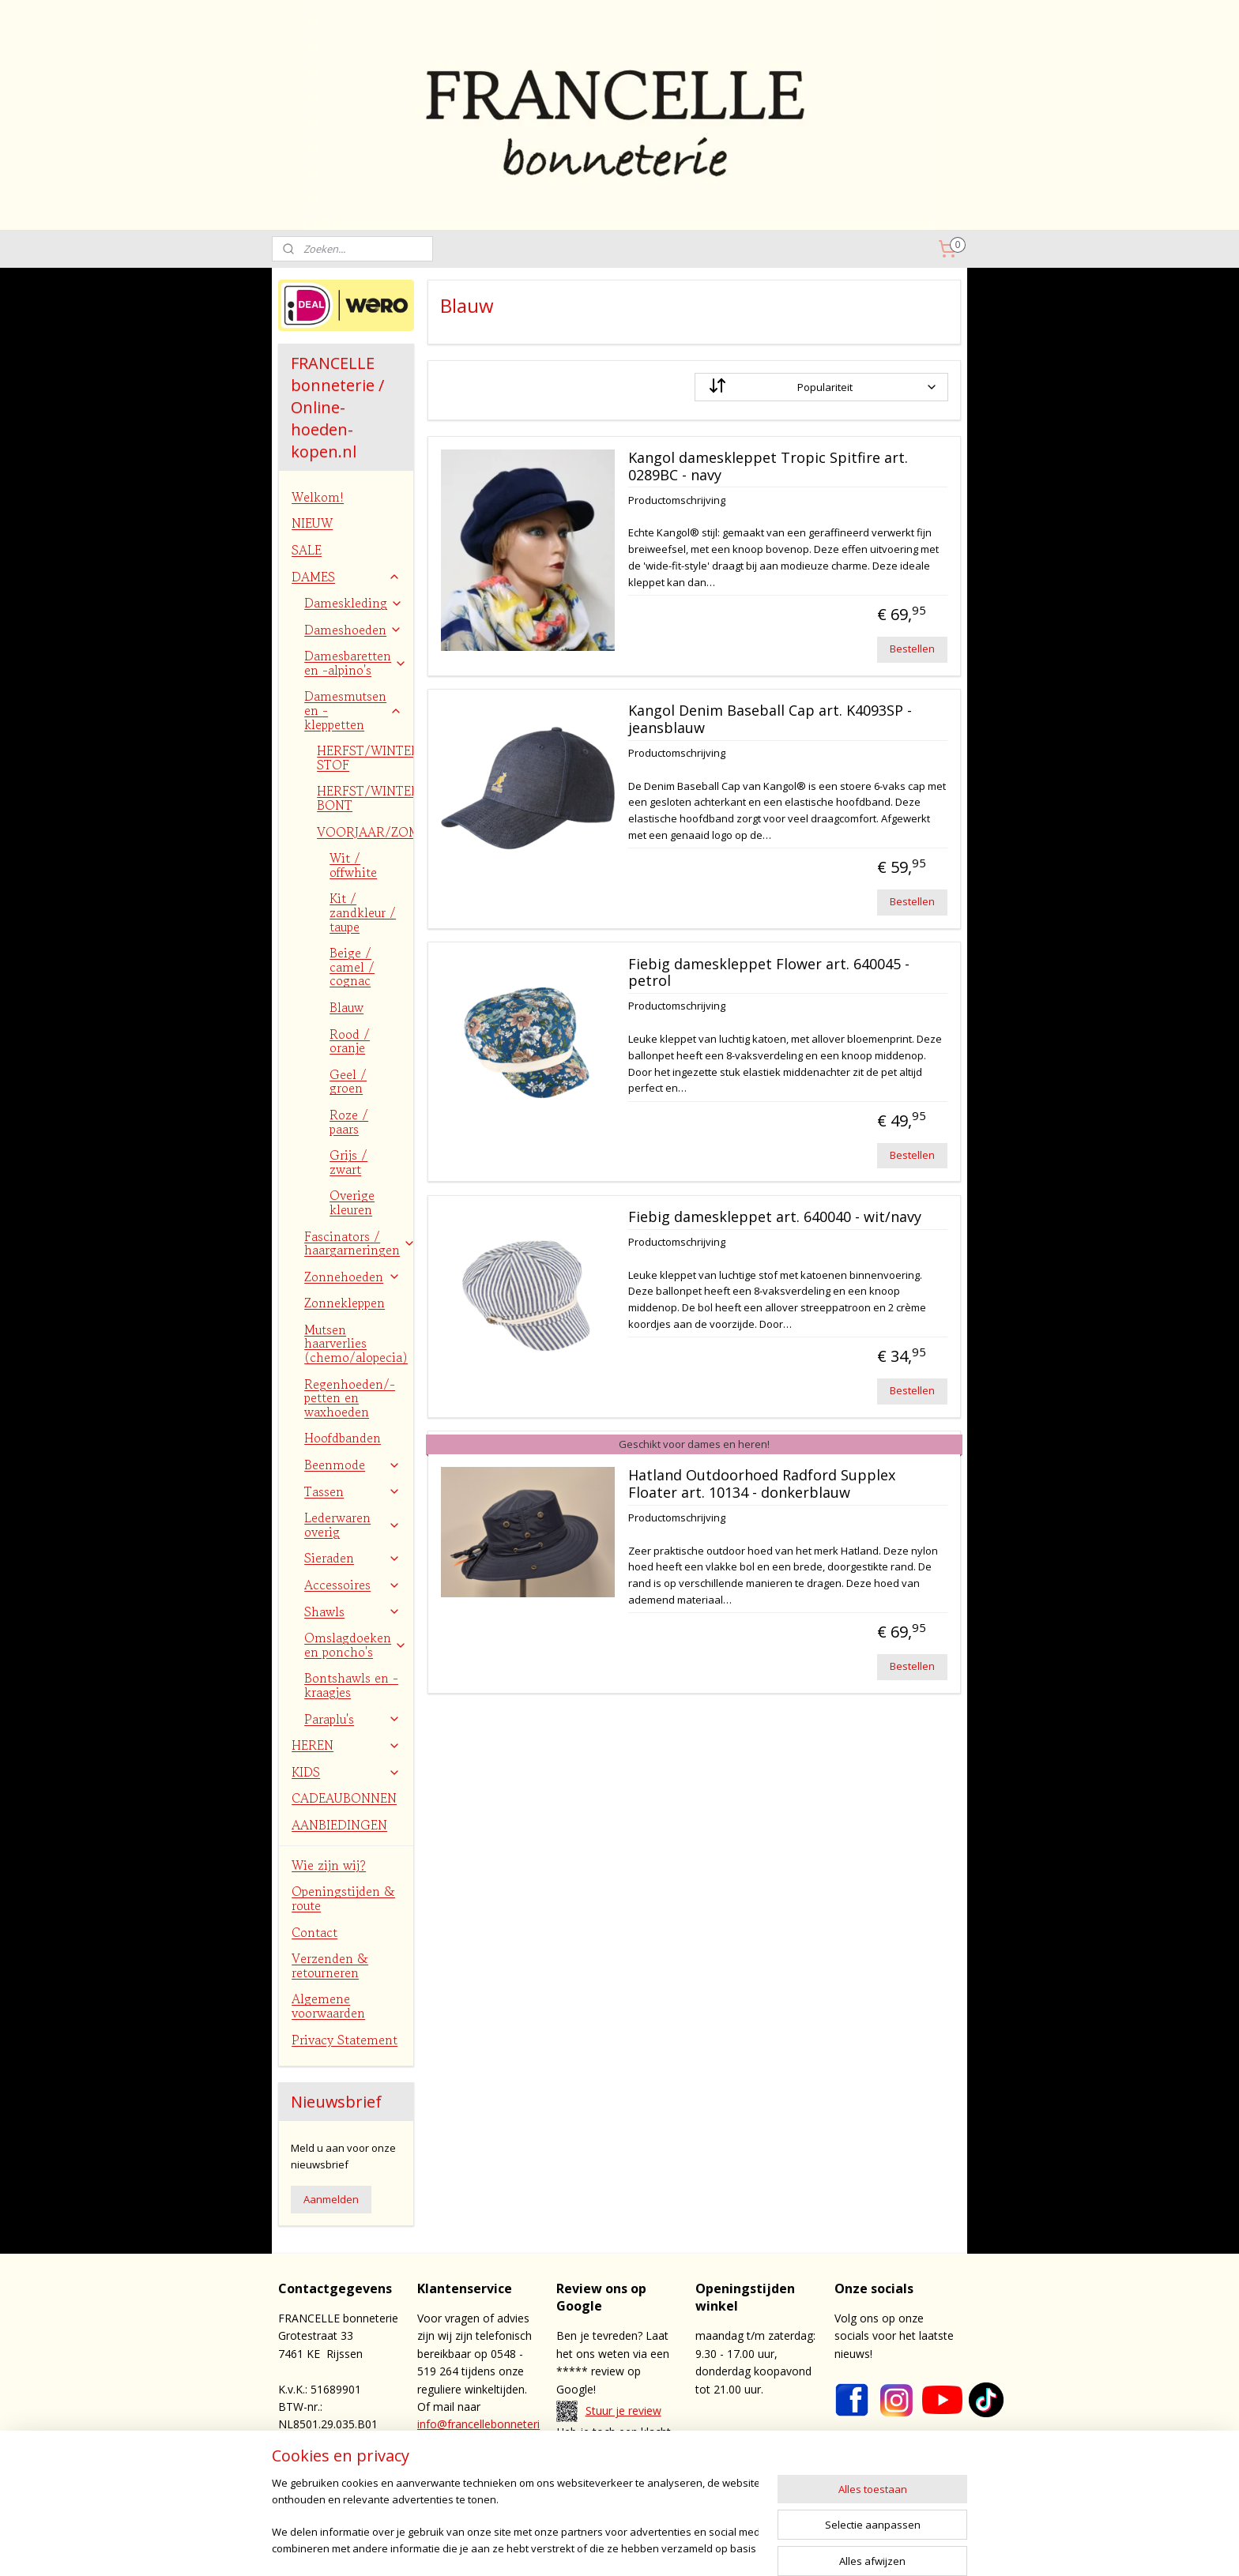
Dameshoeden (353, 629)
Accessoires (352, 1584)
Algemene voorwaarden (328, 2005)
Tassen (352, 1491)
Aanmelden (331, 2199)
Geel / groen (348, 1081)
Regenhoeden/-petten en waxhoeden (349, 1397)
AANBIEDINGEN (339, 1824)
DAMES (346, 576)
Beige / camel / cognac (352, 966)
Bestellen (912, 648)
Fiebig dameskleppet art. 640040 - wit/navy (774, 1217)
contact (629, 2467)
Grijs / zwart (348, 1162)
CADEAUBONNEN (344, 1797)
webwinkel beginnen (729, 2547)
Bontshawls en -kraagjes (351, 1685)
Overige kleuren (352, 1202)
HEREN (346, 1745)
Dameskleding (353, 602)
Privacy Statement (344, 2039)
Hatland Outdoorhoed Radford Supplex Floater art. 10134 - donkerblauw (760, 1484)
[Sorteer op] (821, 387)
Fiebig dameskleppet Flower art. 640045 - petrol (768, 973)
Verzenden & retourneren (330, 1965)
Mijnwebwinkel (867, 2547)
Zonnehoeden (352, 1276)
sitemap (636, 2547)
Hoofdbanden (342, 1437)
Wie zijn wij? (329, 1865)
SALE (307, 549)
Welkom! (318, 496)
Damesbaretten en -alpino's (355, 662)
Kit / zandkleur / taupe (363, 912)
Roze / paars (349, 1121)
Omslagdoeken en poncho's (355, 1644)
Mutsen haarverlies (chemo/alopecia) (356, 1343)
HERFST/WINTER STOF (365, 757)
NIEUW (312, 522)
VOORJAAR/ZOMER (365, 831)
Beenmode (352, 1464)
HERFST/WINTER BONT (365, 797)
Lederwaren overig (352, 1524)
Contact (314, 1932)
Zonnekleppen (344, 1302)
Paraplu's (352, 1718)
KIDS (346, 1771)
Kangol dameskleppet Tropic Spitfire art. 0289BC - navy (767, 466)
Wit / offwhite (353, 865)
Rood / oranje (350, 1041)
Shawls (352, 1611)
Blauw (346, 1007)
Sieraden (352, 1557)
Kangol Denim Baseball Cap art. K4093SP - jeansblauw (769, 719)
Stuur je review (623, 2410)
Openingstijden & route (343, 1898)
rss (669, 2547)
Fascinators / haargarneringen (358, 1243)
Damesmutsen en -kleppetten (353, 709)
